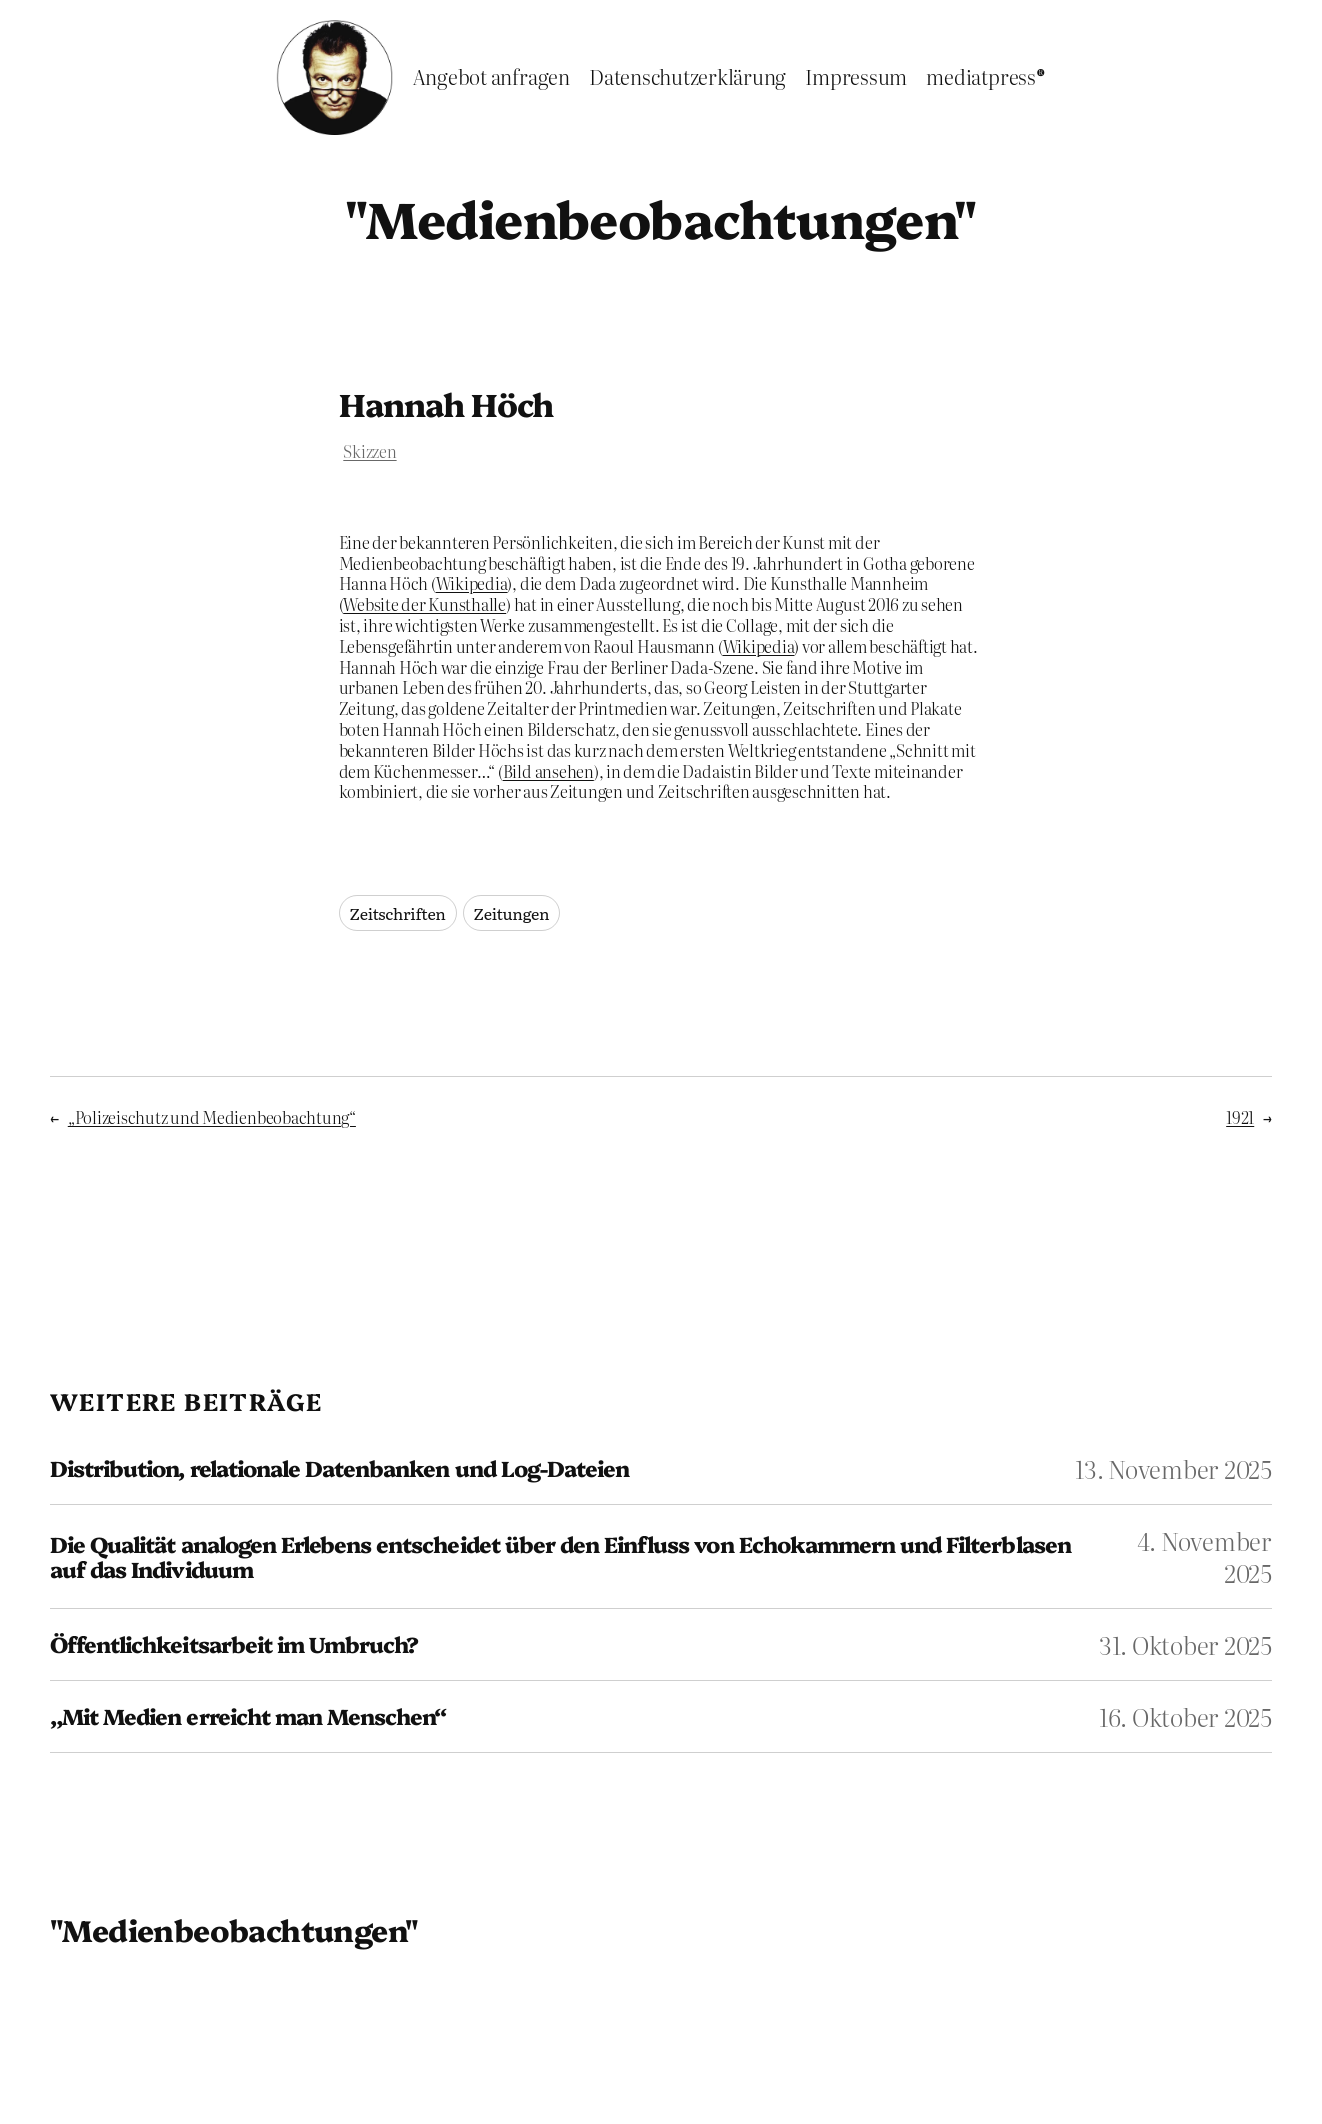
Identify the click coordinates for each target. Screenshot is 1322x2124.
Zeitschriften (398, 913)
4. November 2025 (1204, 1556)
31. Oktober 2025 (1185, 1644)
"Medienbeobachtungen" (660, 217)
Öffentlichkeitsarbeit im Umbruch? (234, 1644)
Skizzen (369, 451)
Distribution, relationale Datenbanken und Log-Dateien (339, 1468)
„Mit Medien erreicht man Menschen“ (248, 1716)
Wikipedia (472, 583)
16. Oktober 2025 (1185, 1716)
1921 (1240, 1117)
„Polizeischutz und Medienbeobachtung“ (212, 1117)
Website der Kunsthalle (424, 604)
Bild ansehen (548, 771)
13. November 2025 (1173, 1468)
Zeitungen (512, 913)
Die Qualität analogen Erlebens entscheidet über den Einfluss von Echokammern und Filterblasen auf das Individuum (560, 1556)
